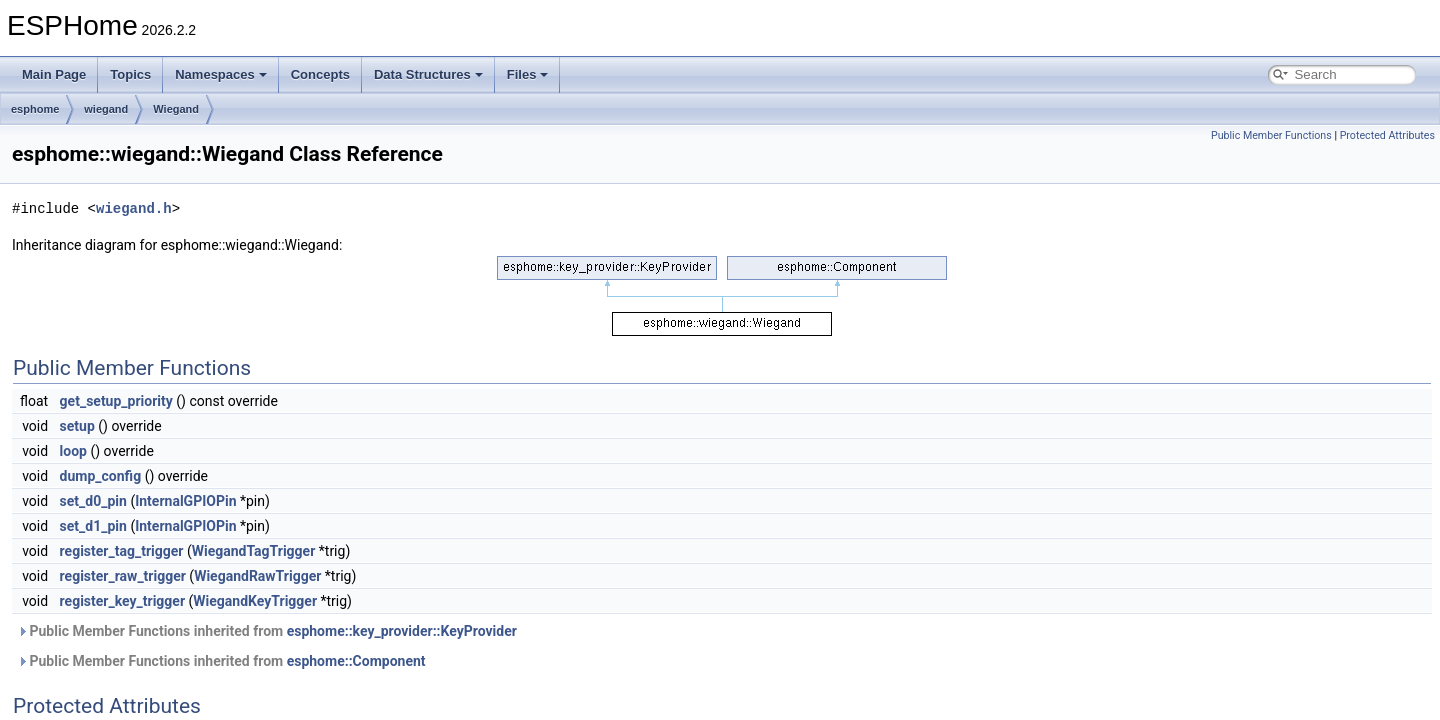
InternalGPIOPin (185, 501)
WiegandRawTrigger (257, 576)
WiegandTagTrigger (254, 551)
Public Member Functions (1271, 135)
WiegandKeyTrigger (255, 601)
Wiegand (176, 109)
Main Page (54, 74)
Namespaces (221, 74)
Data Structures (428, 74)
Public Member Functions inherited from (267, 631)
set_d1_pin (93, 526)
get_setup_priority (116, 401)
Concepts (320, 74)
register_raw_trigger (123, 576)
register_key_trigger (122, 601)
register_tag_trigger (122, 551)
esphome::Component (356, 661)
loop (73, 451)
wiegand (106, 109)
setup (77, 426)
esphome (35, 109)
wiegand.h (134, 208)
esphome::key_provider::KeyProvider (402, 631)
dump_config (101, 476)
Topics (130, 74)
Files (528, 74)
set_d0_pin (93, 501)
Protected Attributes (1387, 135)
